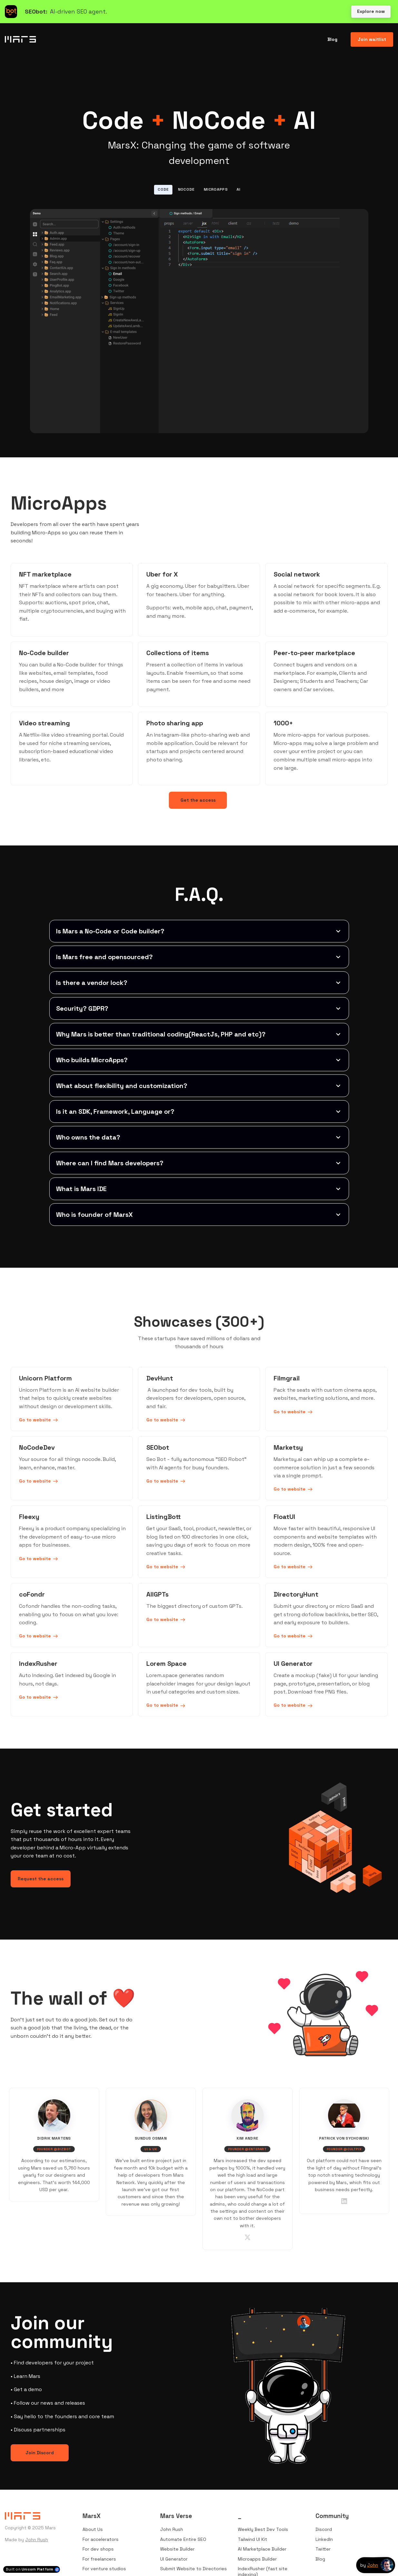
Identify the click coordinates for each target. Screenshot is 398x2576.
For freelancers (99, 2559)
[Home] (22, 39)
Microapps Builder (257, 2559)
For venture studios (104, 2568)
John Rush (36, 2540)
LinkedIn (324, 2539)
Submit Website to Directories (193, 2568)
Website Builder (177, 2549)
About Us (93, 2529)
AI (238, 189)
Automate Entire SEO (183, 2539)
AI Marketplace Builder (262, 2549)
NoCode (186, 189)
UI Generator (174, 2559)
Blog (320, 2559)
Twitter (323, 2549)
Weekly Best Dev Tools (263, 2529)
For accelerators (101, 2539)
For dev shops (98, 2549)
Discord (323, 2529)
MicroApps (216, 189)
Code (163, 189)
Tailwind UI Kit (252, 2539)
